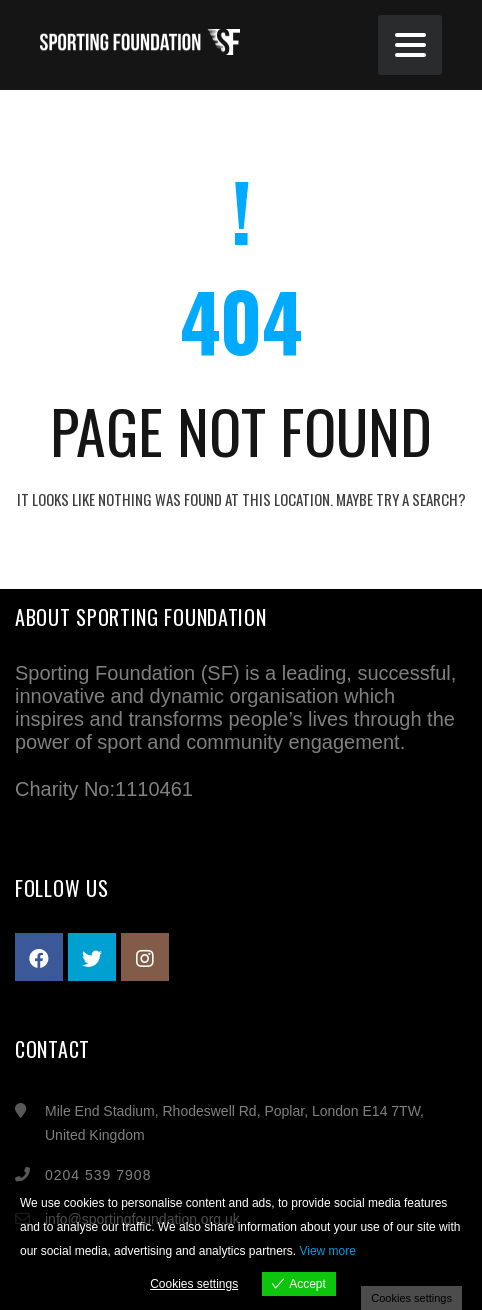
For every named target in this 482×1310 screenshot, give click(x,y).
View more (327, 1251)
